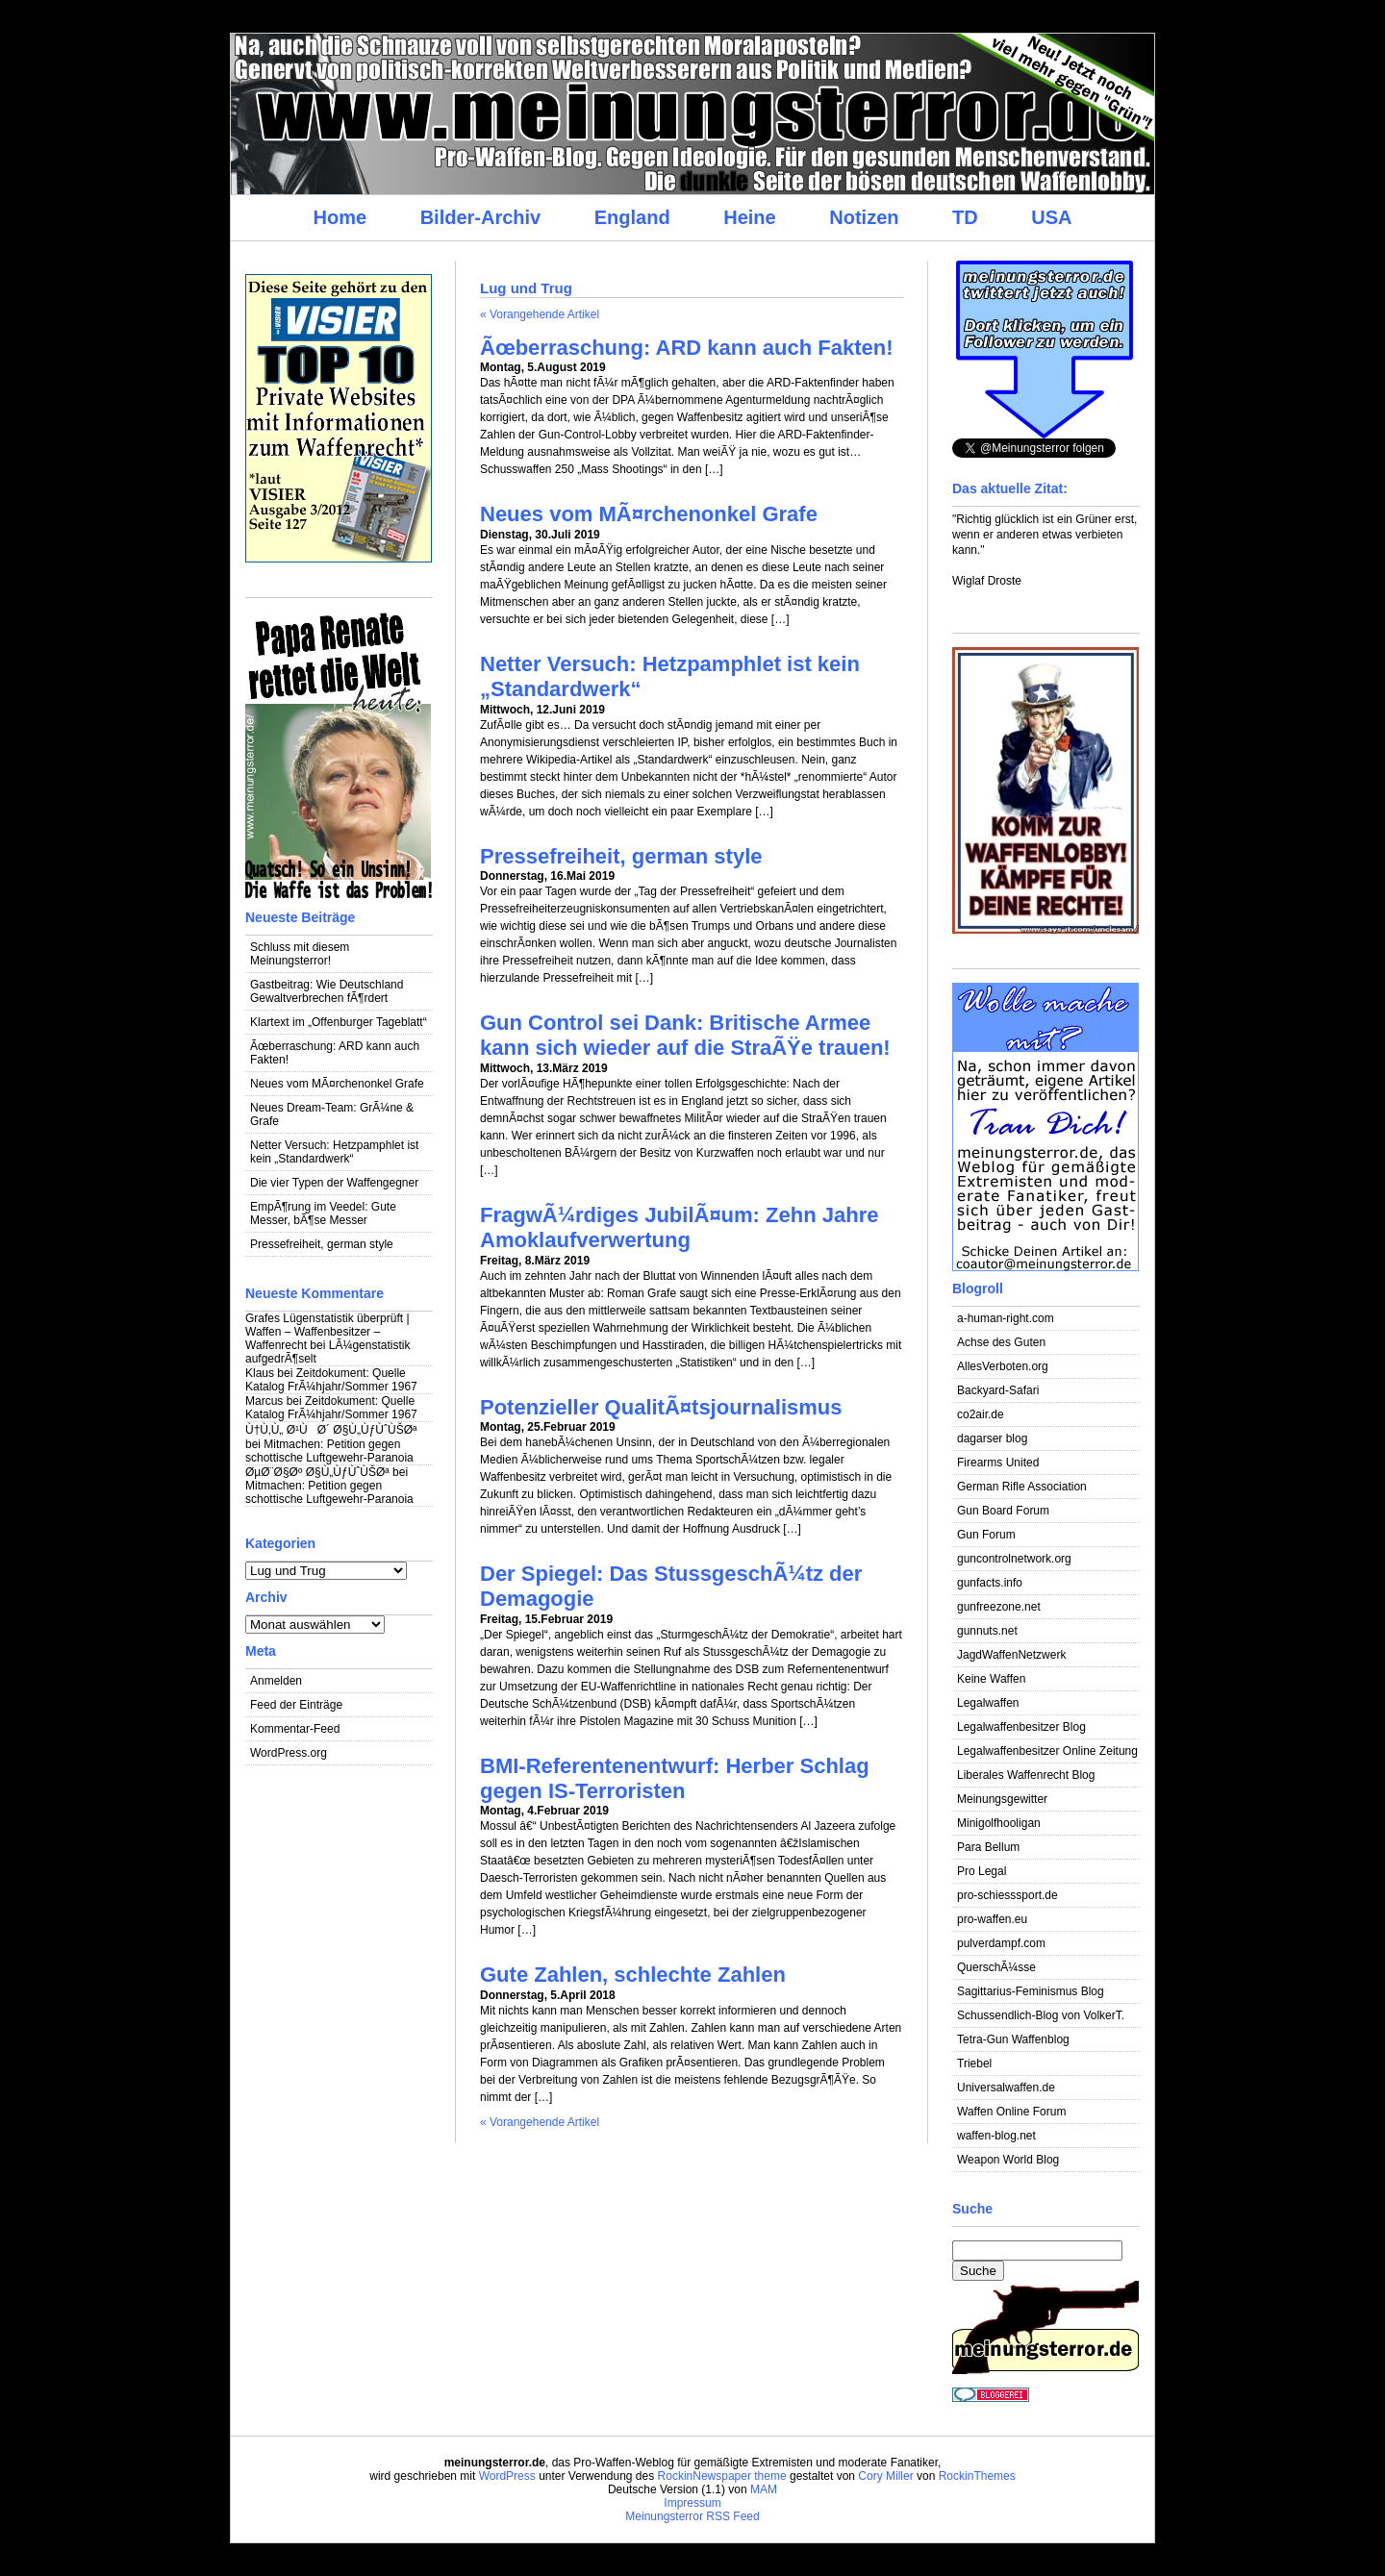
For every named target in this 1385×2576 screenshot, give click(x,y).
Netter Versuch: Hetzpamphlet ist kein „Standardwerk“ (334, 1151)
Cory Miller (885, 2476)
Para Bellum (988, 1847)
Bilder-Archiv (480, 217)
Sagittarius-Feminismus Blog (1030, 1991)
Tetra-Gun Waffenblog (1013, 2039)
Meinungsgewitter (1002, 1799)
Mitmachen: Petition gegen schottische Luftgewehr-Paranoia (329, 1451)
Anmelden (276, 1681)
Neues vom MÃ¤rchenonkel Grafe (337, 1083)
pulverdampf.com (1001, 1943)
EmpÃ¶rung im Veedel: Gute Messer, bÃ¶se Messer (323, 1213)
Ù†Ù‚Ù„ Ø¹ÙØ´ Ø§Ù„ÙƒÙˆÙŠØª (330, 1430)
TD (965, 217)
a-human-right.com (1005, 1318)
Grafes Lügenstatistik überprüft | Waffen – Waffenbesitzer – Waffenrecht (327, 1332)
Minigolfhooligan (999, 1823)
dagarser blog (992, 1438)
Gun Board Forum (1003, 1510)
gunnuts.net (987, 1631)
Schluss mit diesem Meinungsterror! (299, 953)
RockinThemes (977, 2476)
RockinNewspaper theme (722, 2476)
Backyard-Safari (998, 1390)
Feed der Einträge (296, 1705)
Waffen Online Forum (1011, 2111)
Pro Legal (981, 1871)
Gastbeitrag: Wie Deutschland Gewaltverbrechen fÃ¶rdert (326, 991)
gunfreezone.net (999, 1606)
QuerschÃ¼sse (996, 1967)
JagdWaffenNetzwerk (1011, 1655)
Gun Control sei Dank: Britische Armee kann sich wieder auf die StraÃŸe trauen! (685, 1035)
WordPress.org (288, 1753)
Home (339, 217)
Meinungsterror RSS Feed (692, 2516)
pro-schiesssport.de (1007, 1895)
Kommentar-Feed (295, 1729)
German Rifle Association (1022, 1486)
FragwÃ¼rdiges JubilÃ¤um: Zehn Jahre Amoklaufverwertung (679, 1227)
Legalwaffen (988, 1703)
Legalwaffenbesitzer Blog (1021, 1727)
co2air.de (980, 1414)
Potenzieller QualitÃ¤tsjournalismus (661, 1407)
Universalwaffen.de (1006, 2087)
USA (1051, 217)
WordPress (507, 2476)
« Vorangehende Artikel (539, 314)
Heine (749, 217)
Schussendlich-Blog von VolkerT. (1040, 2015)
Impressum (692, 2503)
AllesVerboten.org (1002, 1366)
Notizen (863, 217)
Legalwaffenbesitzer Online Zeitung (1047, 1751)
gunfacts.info (989, 1582)
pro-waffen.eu (992, 1919)
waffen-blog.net (996, 2135)
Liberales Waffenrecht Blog (1026, 1775)
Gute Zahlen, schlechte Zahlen (633, 1975)
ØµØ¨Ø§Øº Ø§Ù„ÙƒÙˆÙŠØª (317, 1472)
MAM (763, 2489)
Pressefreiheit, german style (321, 1244)
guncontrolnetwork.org (1014, 1558)
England (632, 217)
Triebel (974, 2063)
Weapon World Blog (1008, 2159)
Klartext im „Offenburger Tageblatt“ (338, 1022)
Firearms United (998, 1462)
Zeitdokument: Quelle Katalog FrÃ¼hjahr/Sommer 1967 (331, 1379)
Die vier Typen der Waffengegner (334, 1182)
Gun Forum (986, 1534)
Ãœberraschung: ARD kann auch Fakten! (334, 1052)
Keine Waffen (991, 1679)
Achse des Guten (1001, 1342)
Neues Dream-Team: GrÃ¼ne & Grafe (332, 1114)
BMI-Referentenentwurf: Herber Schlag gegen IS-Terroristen (674, 1778)
